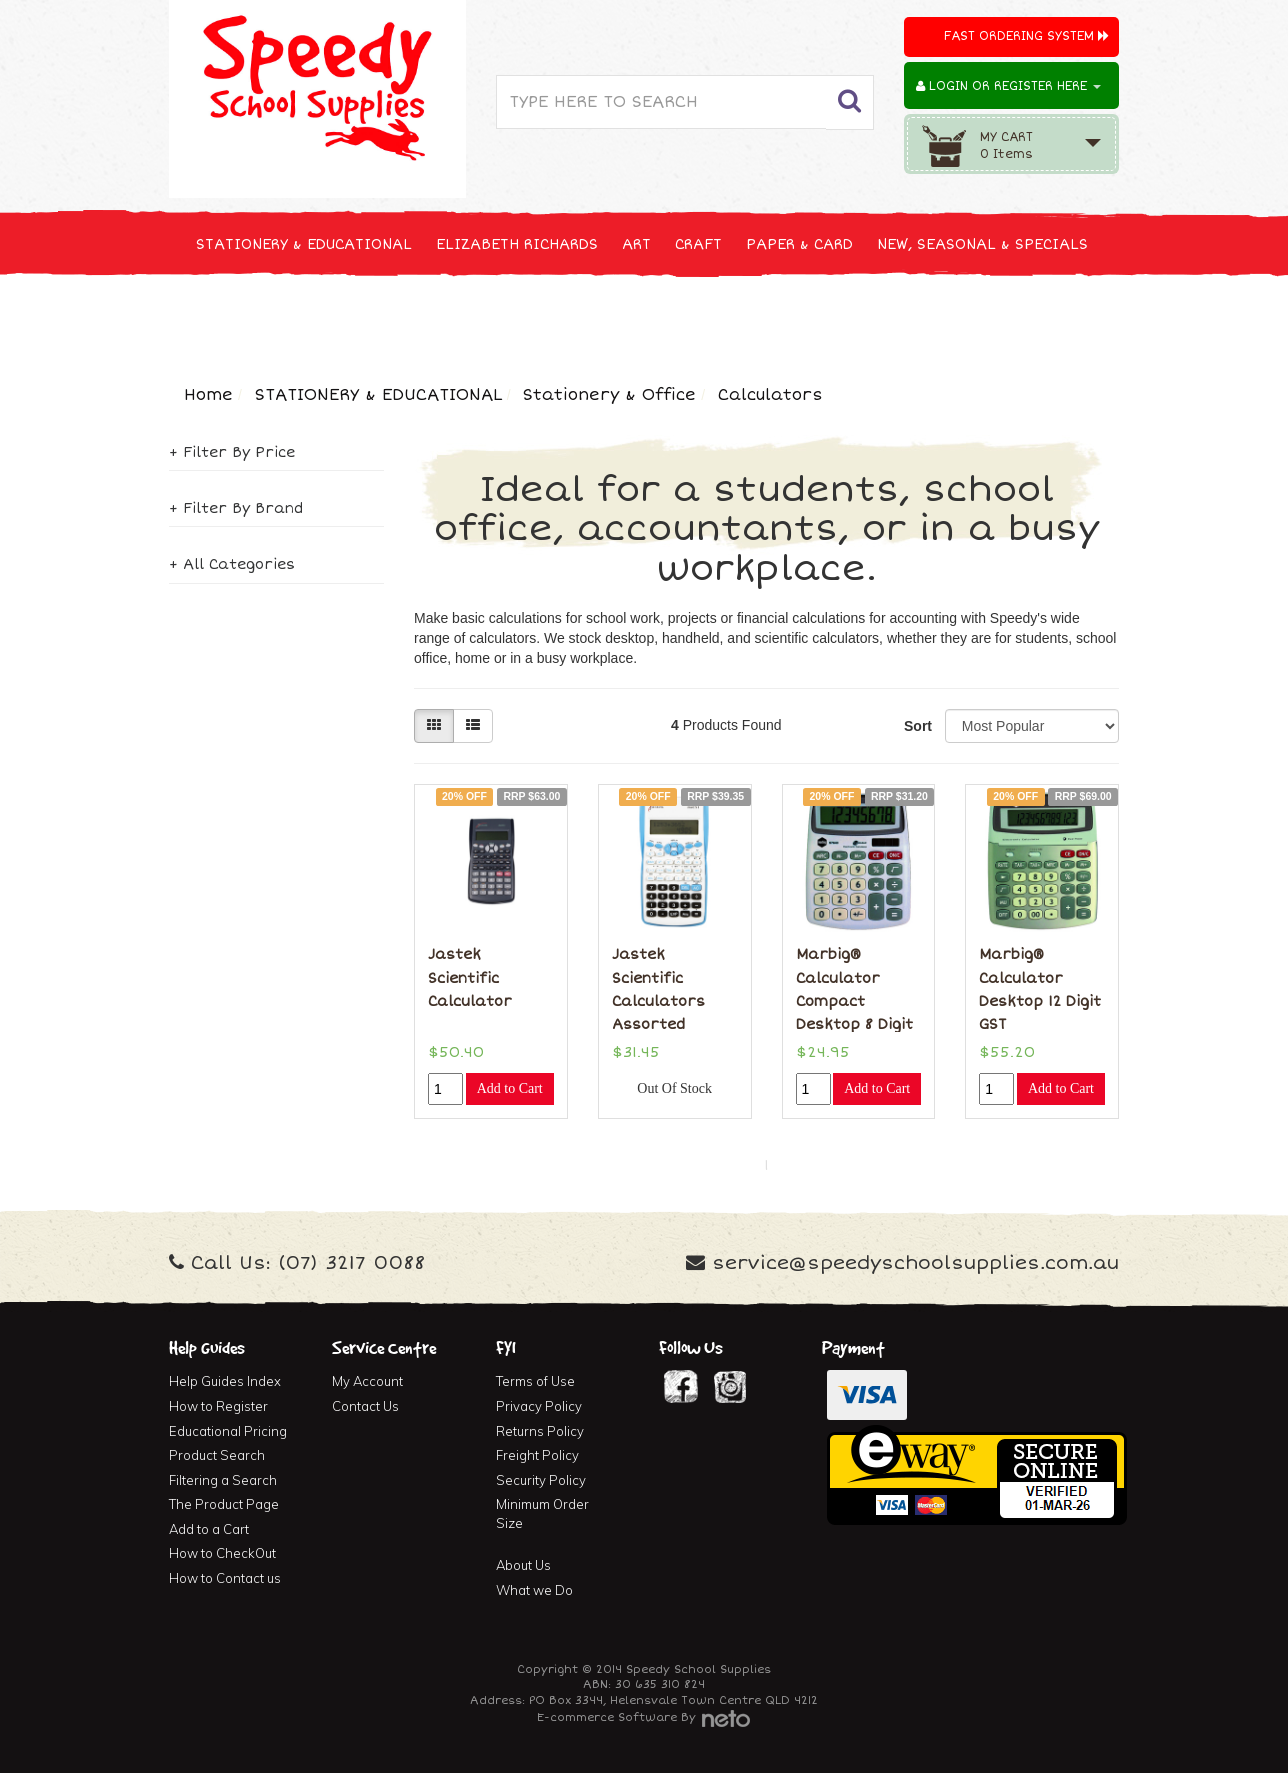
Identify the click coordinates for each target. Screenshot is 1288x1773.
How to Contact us (225, 1578)
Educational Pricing (228, 1431)
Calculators (770, 395)
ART (636, 244)
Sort (917, 726)
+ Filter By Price (232, 452)
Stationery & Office (609, 395)
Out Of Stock (674, 1088)
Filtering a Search (223, 1480)
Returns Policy (540, 1431)
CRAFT (698, 244)
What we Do (534, 1590)
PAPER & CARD (799, 244)
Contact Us (365, 1406)
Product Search (217, 1455)
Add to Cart (510, 1088)
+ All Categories (232, 564)
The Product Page (224, 1504)
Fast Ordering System (1026, 36)
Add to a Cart (209, 1529)
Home (208, 395)
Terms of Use (535, 1381)
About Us (523, 1565)
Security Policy (541, 1480)
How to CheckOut (222, 1553)
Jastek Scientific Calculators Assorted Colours (658, 1001)
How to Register (218, 1406)
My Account (367, 1381)
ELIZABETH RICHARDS (517, 244)
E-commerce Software (607, 1717)
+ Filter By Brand (236, 508)
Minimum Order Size (542, 1513)
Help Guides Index (225, 1381)
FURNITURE (801, 318)
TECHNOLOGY (244, 318)
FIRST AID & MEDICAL (656, 318)
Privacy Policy (539, 1406)
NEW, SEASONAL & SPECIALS (982, 244)
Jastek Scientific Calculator (470, 978)
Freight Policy (537, 1455)
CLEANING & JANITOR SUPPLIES (433, 318)
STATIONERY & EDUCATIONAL (304, 244)
